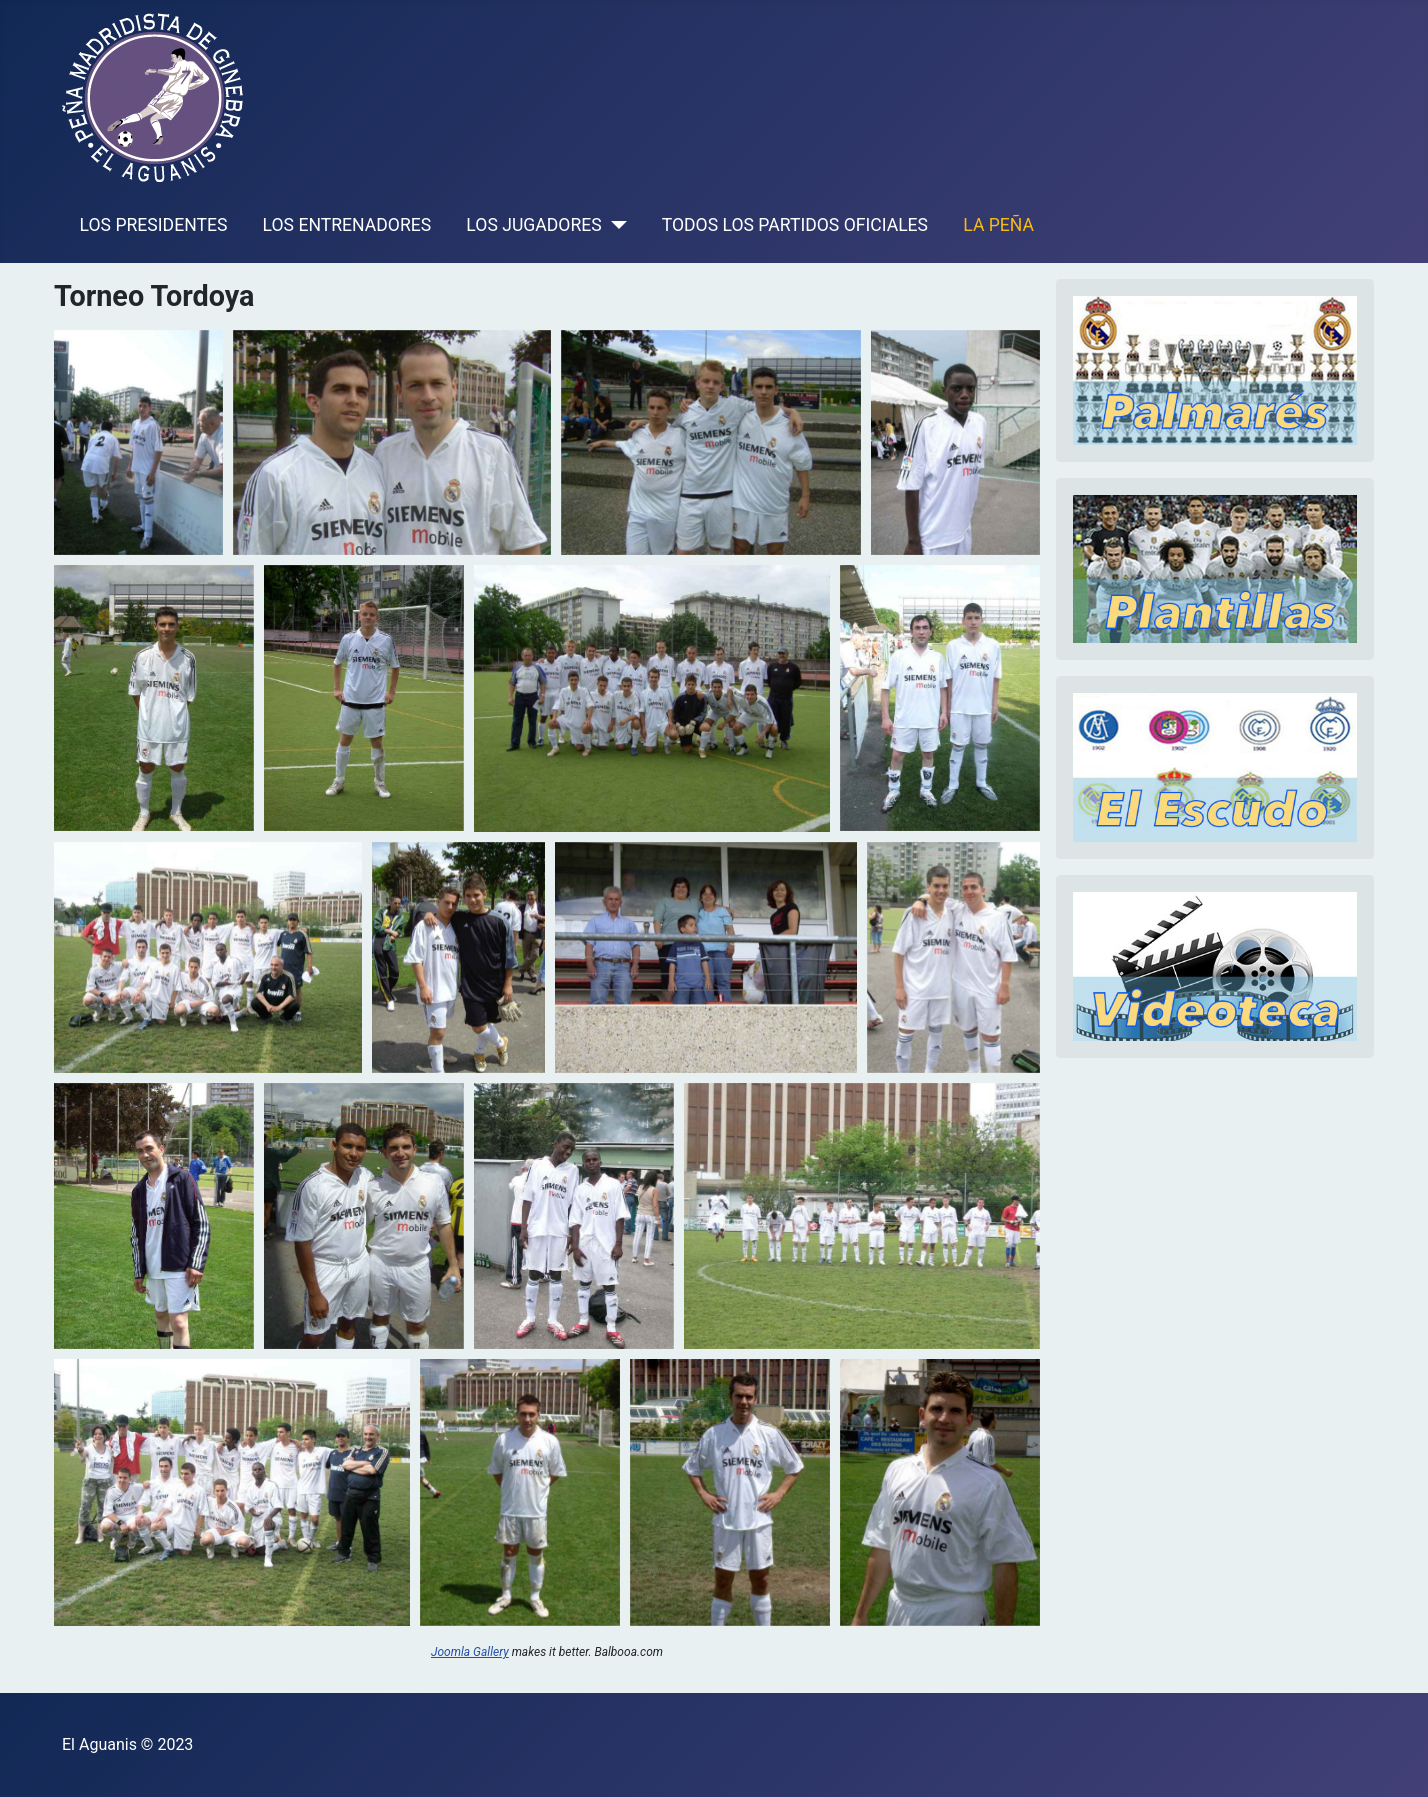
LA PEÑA (998, 225)
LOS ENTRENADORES (347, 225)
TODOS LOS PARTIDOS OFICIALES (795, 225)
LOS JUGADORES (533, 225)
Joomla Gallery (470, 1652)
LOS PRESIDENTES (154, 225)
